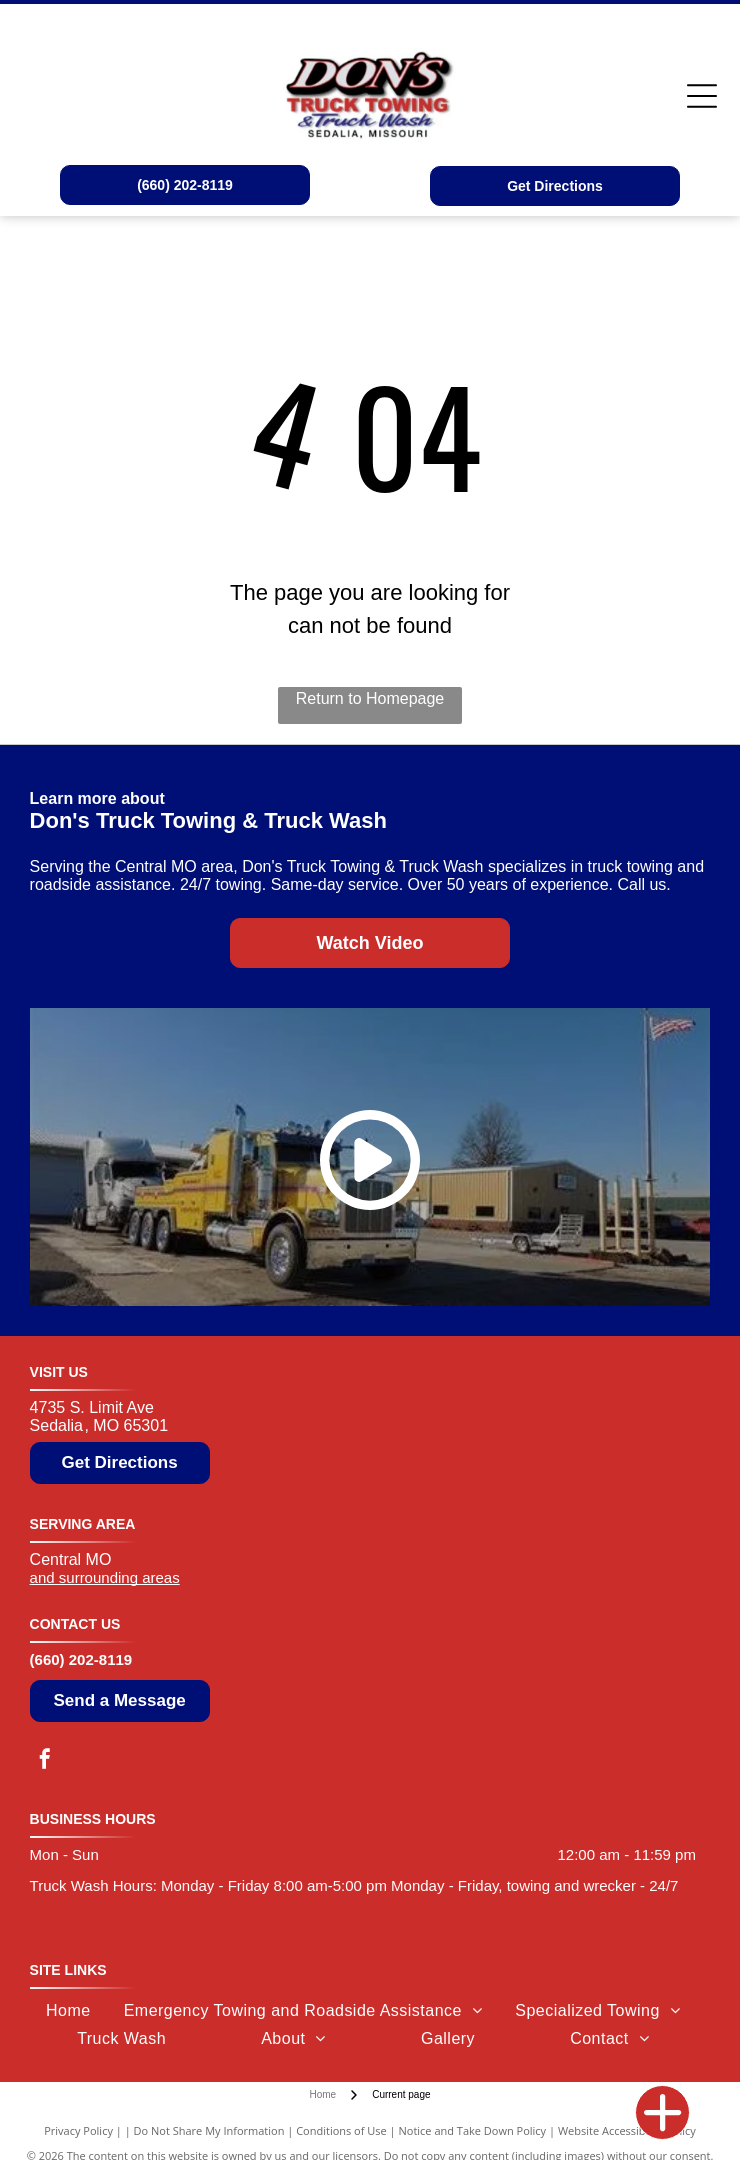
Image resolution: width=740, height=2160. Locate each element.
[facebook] (45, 1761)
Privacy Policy (78, 2130)
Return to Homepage (370, 698)
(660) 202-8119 (81, 1659)
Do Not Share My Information (209, 2130)
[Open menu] (702, 96)
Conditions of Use (341, 2130)
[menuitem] (68, 2011)
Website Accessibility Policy (627, 2130)
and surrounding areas (105, 1577)
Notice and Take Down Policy (473, 2130)
